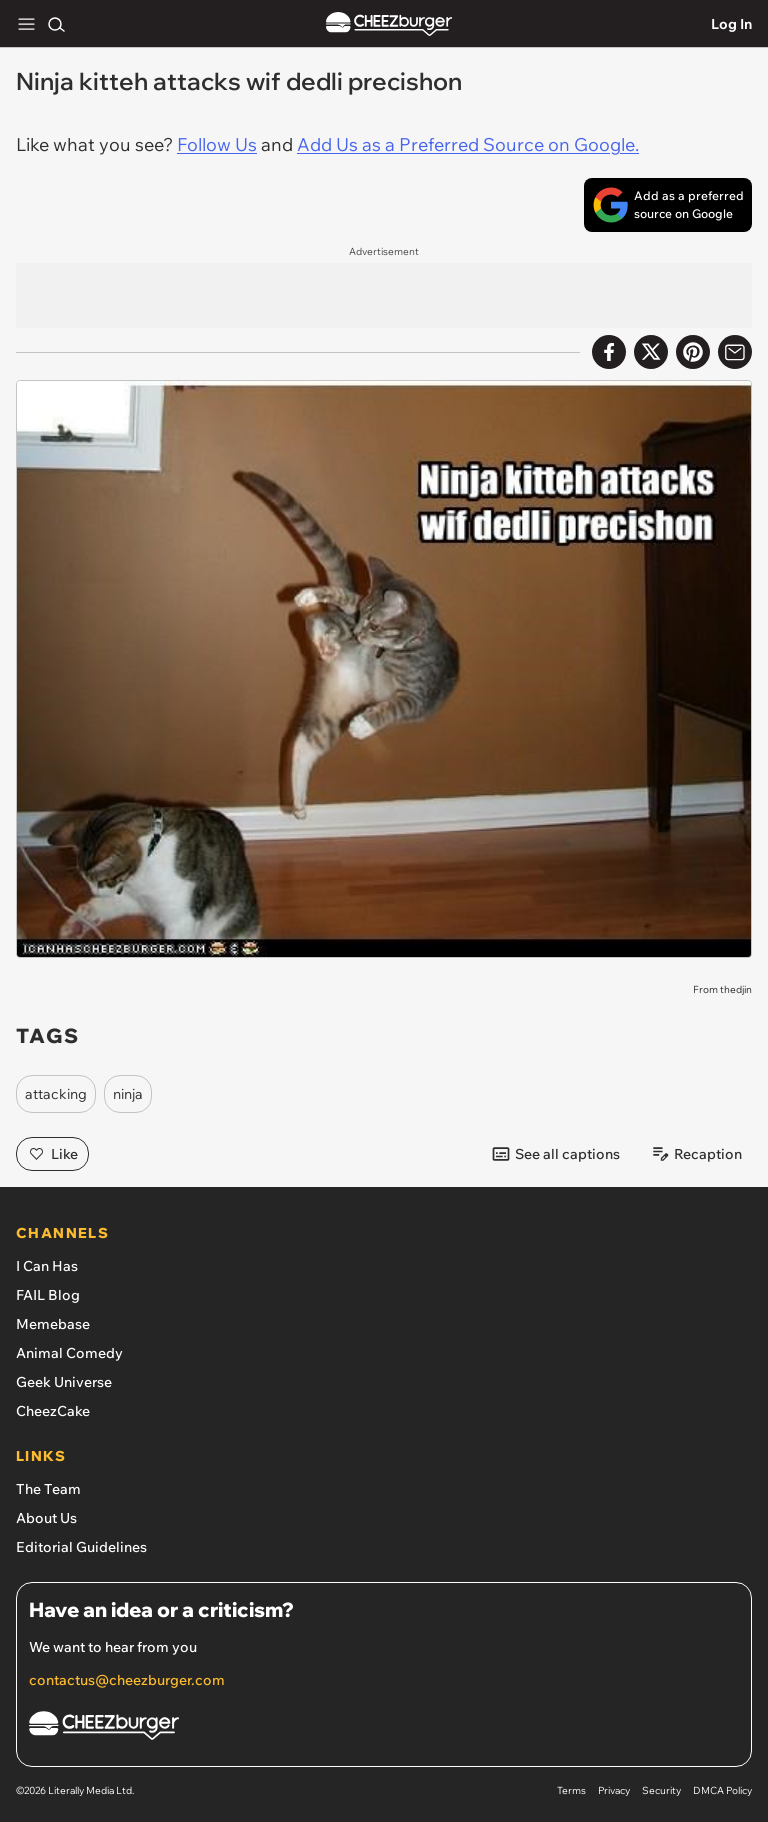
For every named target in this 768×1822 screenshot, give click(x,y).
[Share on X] (651, 352)
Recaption (696, 1154)
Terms (571, 1790)
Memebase (53, 1324)
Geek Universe (64, 1382)
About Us (46, 1518)
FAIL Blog (48, 1295)
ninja (128, 1094)
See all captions (555, 1154)
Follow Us (217, 144)
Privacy (614, 1790)
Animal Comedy (69, 1353)
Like (52, 1154)
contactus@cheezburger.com (127, 1680)
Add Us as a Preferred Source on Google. (468, 144)
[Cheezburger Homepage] (384, 1728)
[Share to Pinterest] (693, 352)
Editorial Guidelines (81, 1547)
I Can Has (47, 1266)
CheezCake (53, 1411)
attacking (56, 1094)
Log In (731, 24)
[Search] (56, 24)
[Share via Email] (735, 352)
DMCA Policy (722, 1790)
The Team (48, 1489)
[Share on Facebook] (609, 352)
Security (661, 1790)
